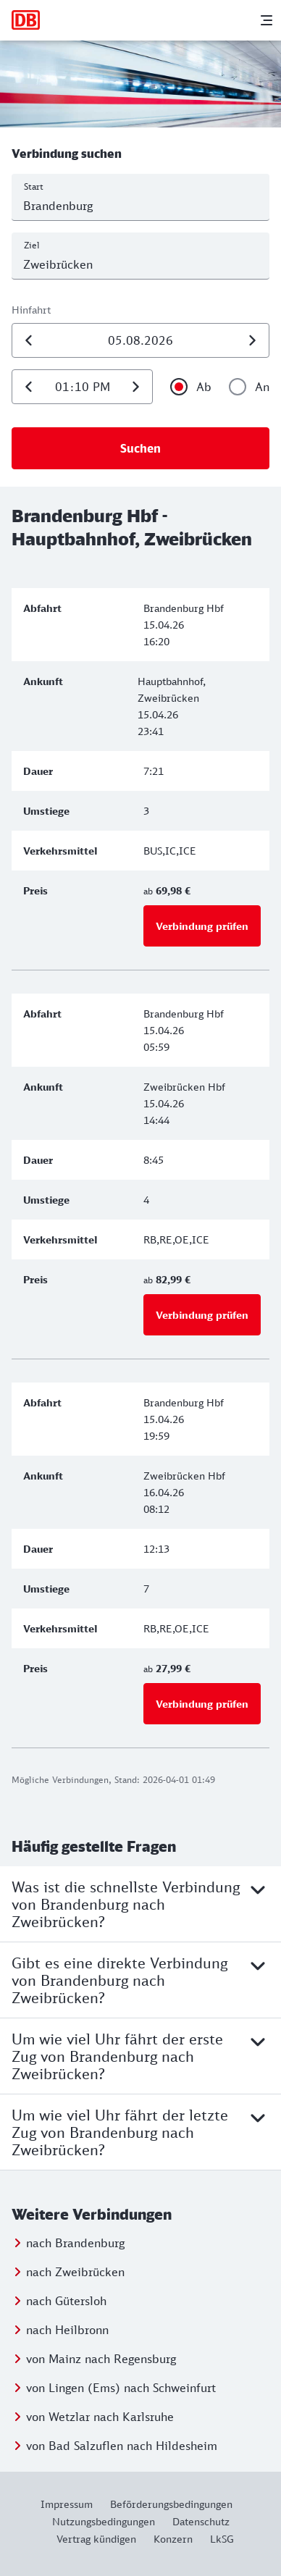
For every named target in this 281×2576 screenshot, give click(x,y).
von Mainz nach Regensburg (101, 2358)
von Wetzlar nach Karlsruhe (100, 2416)
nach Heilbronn (67, 2330)
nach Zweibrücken (75, 2272)
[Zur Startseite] (26, 20)
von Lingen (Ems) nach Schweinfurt (121, 2387)
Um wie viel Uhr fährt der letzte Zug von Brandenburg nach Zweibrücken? (140, 2132)
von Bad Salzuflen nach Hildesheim (121, 2445)
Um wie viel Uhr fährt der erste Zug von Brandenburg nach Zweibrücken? (140, 2056)
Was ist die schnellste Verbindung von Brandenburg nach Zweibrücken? (140, 1904)
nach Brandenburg (75, 2243)
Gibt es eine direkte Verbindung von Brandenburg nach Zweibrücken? (140, 1980)
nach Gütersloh (66, 2301)
